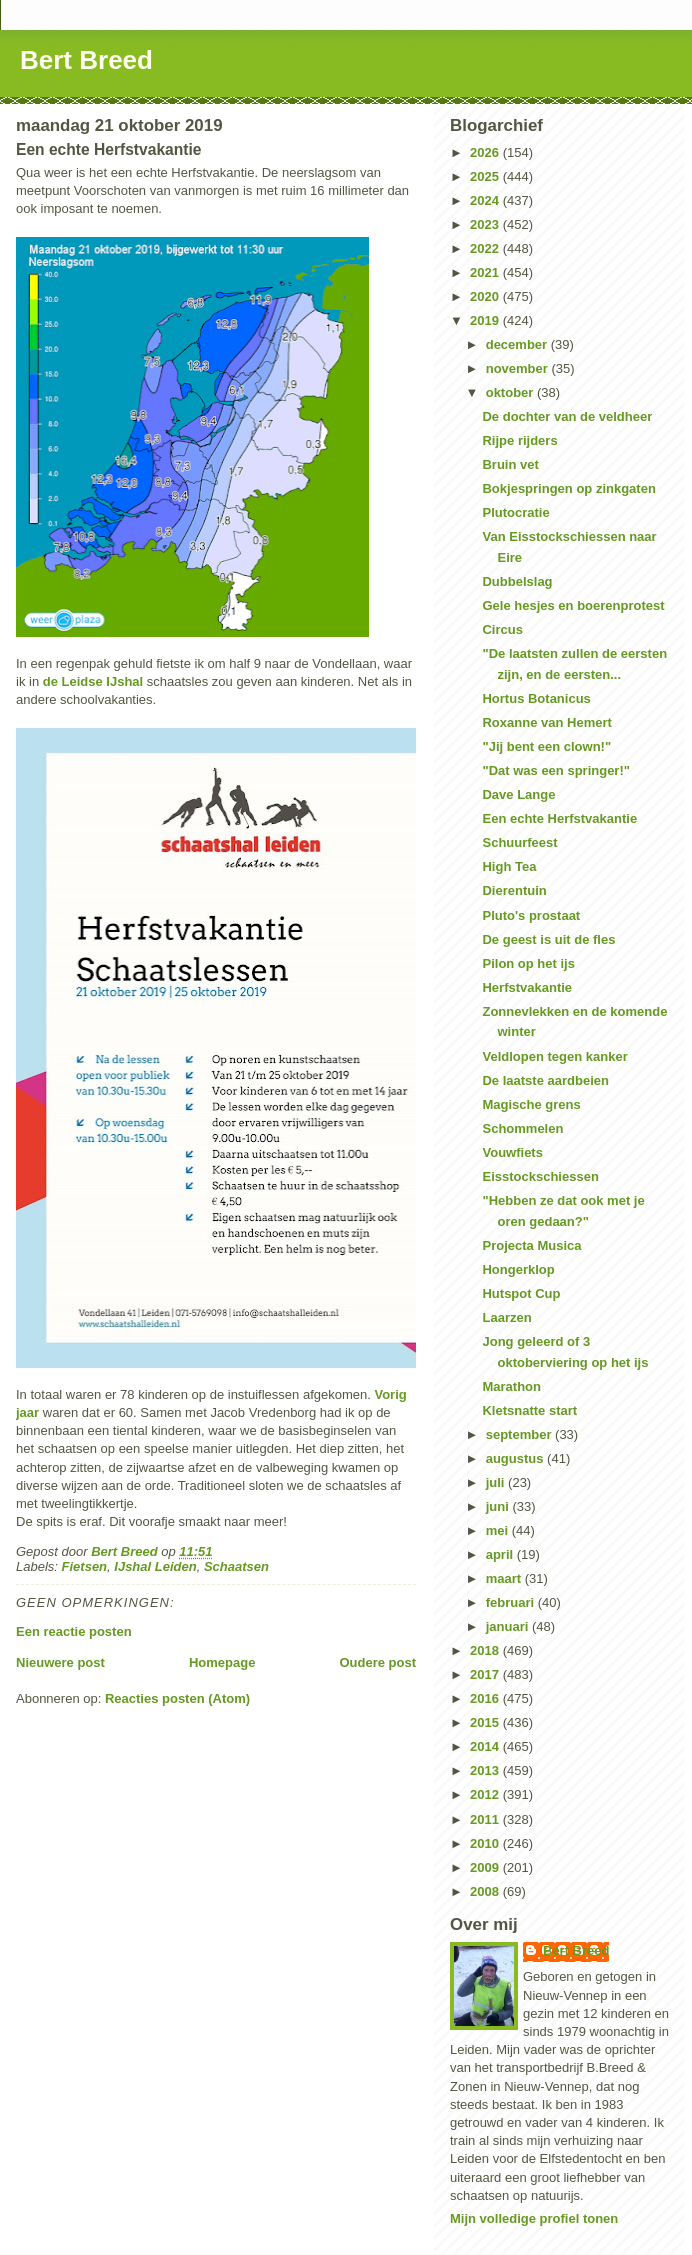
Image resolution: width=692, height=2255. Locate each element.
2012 (486, 1794)
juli (497, 1482)
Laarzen (506, 1317)
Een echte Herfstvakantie (559, 818)
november (519, 368)
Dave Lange (518, 794)
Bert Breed (86, 60)
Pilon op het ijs (528, 963)
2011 (486, 1819)
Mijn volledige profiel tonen (534, 2218)
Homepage (222, 1662)
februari (512, 1602)
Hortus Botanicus (536, 698)
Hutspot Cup (521, 1293)
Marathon (511, 1386)
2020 (486, 296)
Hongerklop (518, 1269)
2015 (486, 1722)
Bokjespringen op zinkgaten (568, 488)
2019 (486, 320)
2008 (486, 1891)
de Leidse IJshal (93, 681)
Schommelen (522, 1128)
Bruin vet (510, 464)
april (501, 1554)
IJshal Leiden (155, 1566)
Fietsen (85, 1566)
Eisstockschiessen (540, 1176)
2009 (486, 1867)
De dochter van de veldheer (567, 416)
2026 (486, 152)
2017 (486, 1674)
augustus (516, 1458)
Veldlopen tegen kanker (554, 1056)
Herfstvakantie (527, 987)
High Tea (509, 866)
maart (505, 1578)
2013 (486, 1770)
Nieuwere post (60, 1662)
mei (499, 1530)
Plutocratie (515, 512)
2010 (486, 1843)
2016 (486, 1698)
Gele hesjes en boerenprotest (573, 605)
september (520, 1434)
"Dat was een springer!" (555, 770)
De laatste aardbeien (545, 1080)
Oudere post (377, 1662)
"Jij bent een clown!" (546, 746)
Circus (502, 629)
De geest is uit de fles (548, 939)
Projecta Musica (531, 1245)
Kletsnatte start (529, 1410)
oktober (511, 392)
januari (509, 1626)
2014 (486, 1746)
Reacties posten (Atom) (177, 1698)
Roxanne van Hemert (546, 722)
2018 (486, 1650)
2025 (486, 176)
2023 (486, 224)
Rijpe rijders (519, 440)
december (518, 344)
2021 (486, 272)
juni (499, 1506)
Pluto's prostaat (531, 915)
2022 (486, 248)
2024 (486, 200)
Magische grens (531, 1104)
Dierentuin (514, 890)
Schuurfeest (519, 842)
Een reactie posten (74, 1631)
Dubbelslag (517, 581)
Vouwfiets (512, 1152)
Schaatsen (236, 1566)
